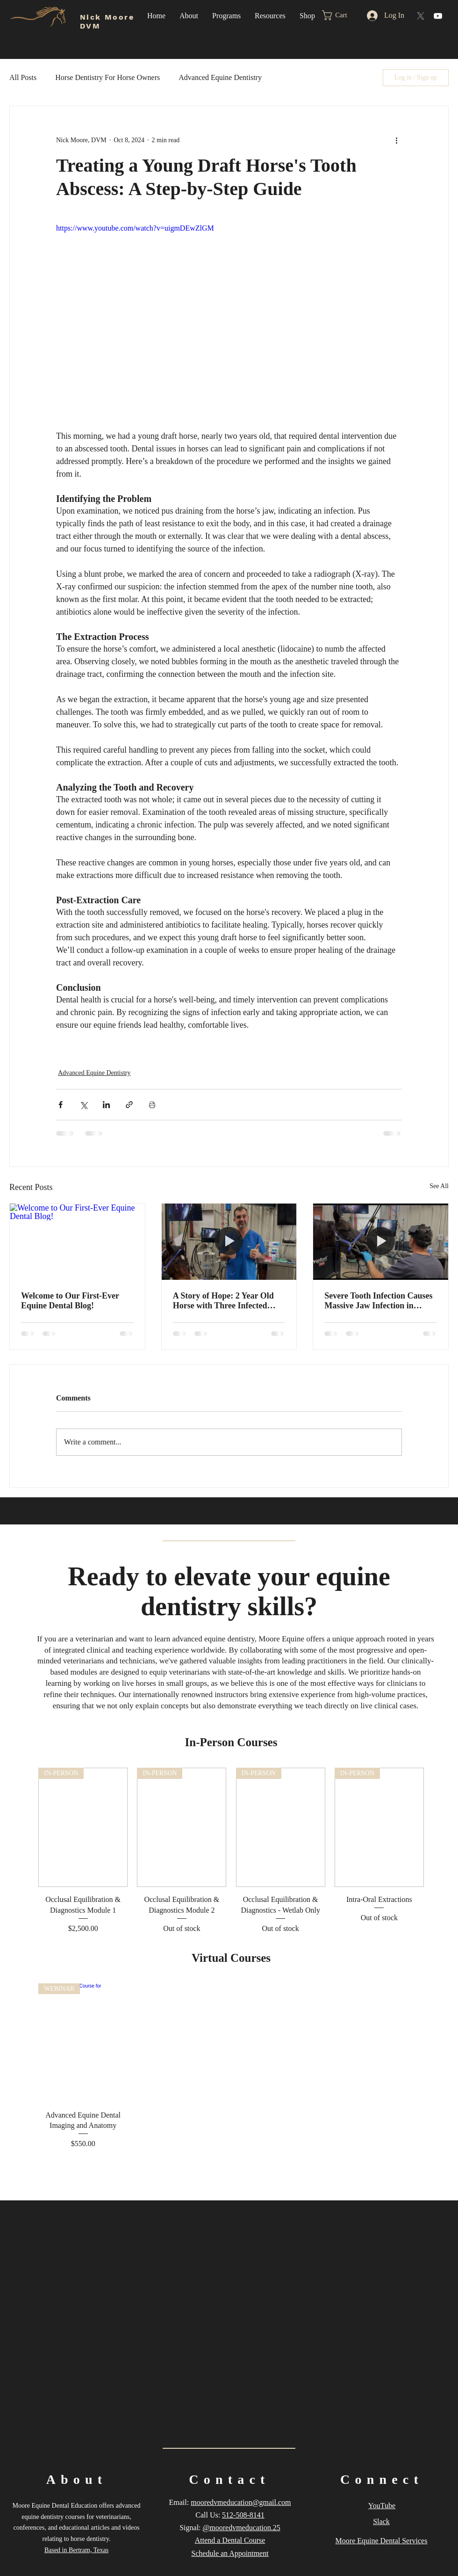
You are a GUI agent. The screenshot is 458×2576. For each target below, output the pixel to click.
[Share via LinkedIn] (106, 1104)
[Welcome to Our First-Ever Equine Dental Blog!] (77, 1241)
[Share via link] (129, 1104)
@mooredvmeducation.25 (241, 2528)
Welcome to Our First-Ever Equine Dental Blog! (70, 1300)
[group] (231, 1851)
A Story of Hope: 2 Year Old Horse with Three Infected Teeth (223, 1301)
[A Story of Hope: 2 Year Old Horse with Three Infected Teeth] (229, 1241)
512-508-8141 (243, 2515)
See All (439, 1186)
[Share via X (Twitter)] (83, 1104)
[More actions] (396, 139)
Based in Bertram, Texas (76, 2550)
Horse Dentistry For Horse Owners (107, 77)
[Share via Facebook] (60, 1104)
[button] (188, 15)
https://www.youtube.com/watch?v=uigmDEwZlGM (135, 228)
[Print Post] (152, 1104)
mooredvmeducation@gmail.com (241, 2502)
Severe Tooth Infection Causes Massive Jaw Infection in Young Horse (378, 1301)
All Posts (22, 77)
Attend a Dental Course (230, 2540)
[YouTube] (438, 16)
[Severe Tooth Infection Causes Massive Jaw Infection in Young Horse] (380, 1241)
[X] (420, 16)
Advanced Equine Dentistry (220, 77)
